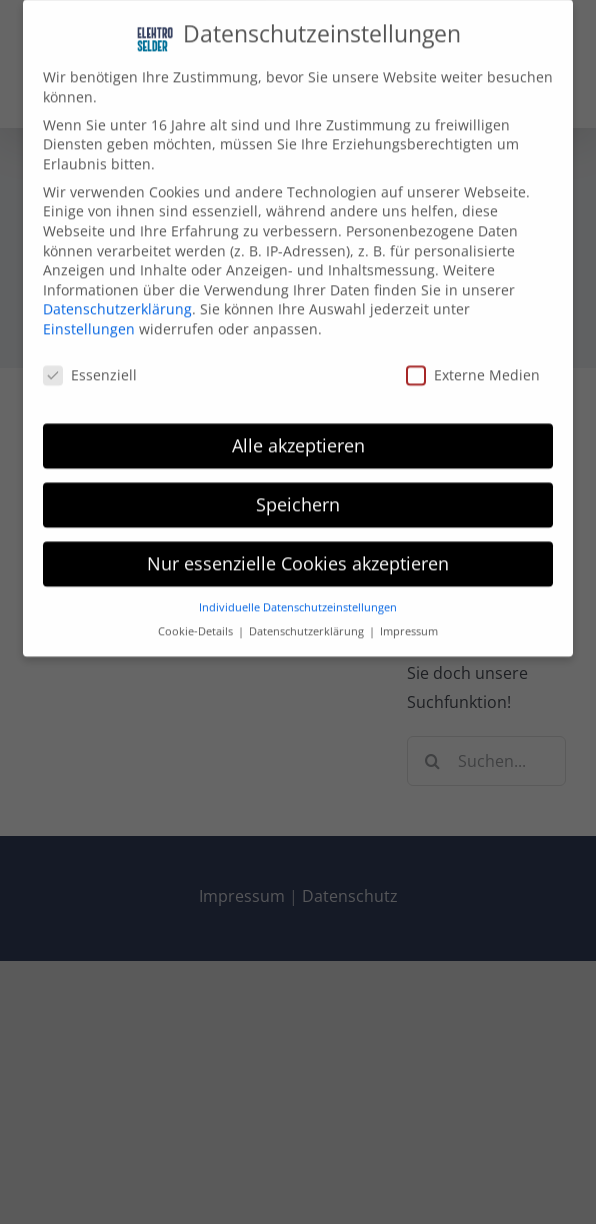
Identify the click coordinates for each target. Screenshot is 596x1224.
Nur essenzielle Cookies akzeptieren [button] (298, 553)
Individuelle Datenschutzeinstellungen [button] (298, 597)
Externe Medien (473, 364)
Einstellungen (89, 318)
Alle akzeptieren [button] (298, 435)
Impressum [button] (409, 621)
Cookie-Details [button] (197, 621)
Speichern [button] (298, 494)
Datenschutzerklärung (117, 299)
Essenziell (90, 364)
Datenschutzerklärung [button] (308, 621)
